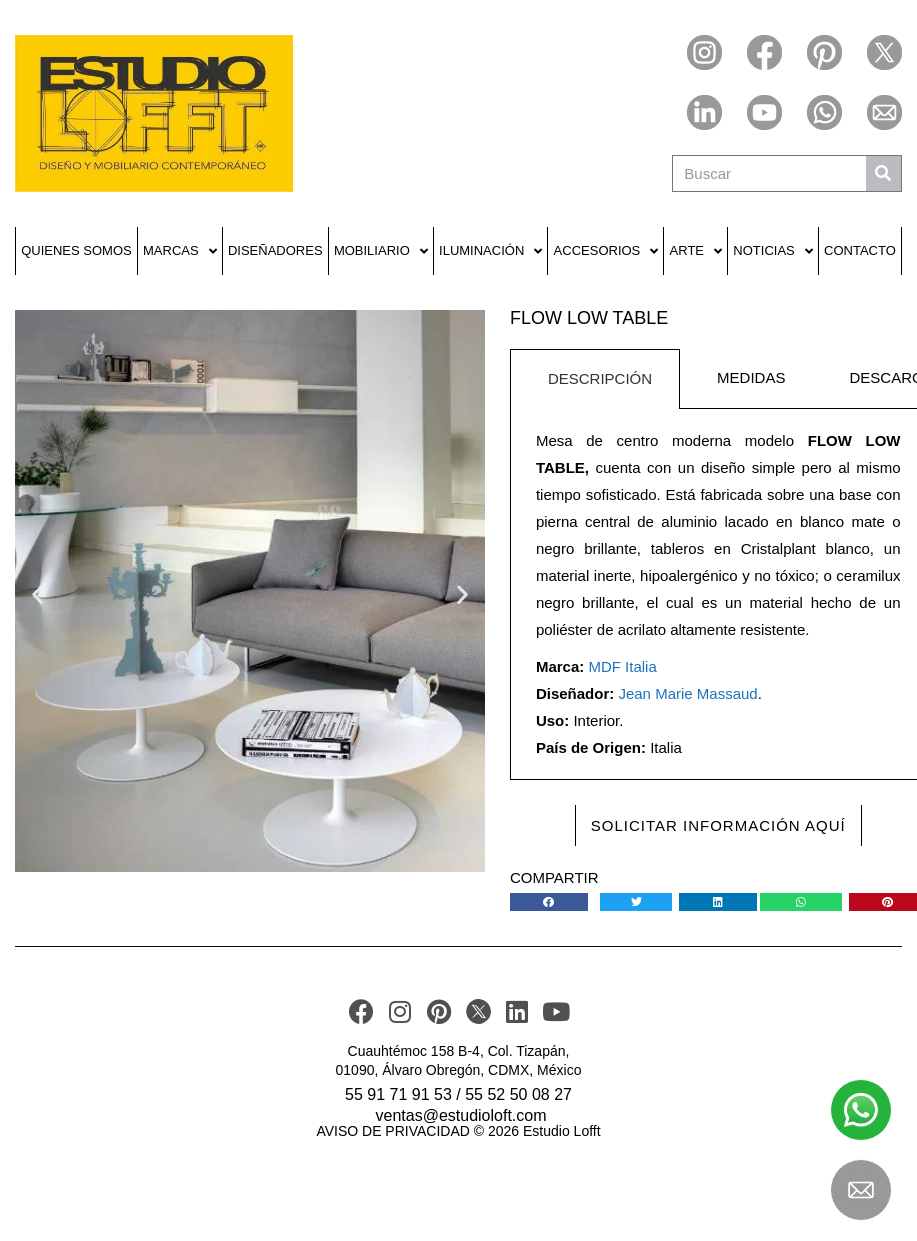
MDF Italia (622, 666)
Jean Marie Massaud (687, 693)
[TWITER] (478, 1011)
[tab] (595, 379)
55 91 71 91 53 (398, 1094)
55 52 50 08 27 (518, 1094)
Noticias (772, 251)
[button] (37, 593)
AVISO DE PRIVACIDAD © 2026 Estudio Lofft (458, 1131)
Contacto (860, 250)
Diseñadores (275, 250)
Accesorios (606, 251)
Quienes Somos (76, 250)
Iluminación (490, 251)
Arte (696, 251)
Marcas (180, 251)
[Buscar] (883, 173)
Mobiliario (381, 251)
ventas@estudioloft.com (461, 1115)
